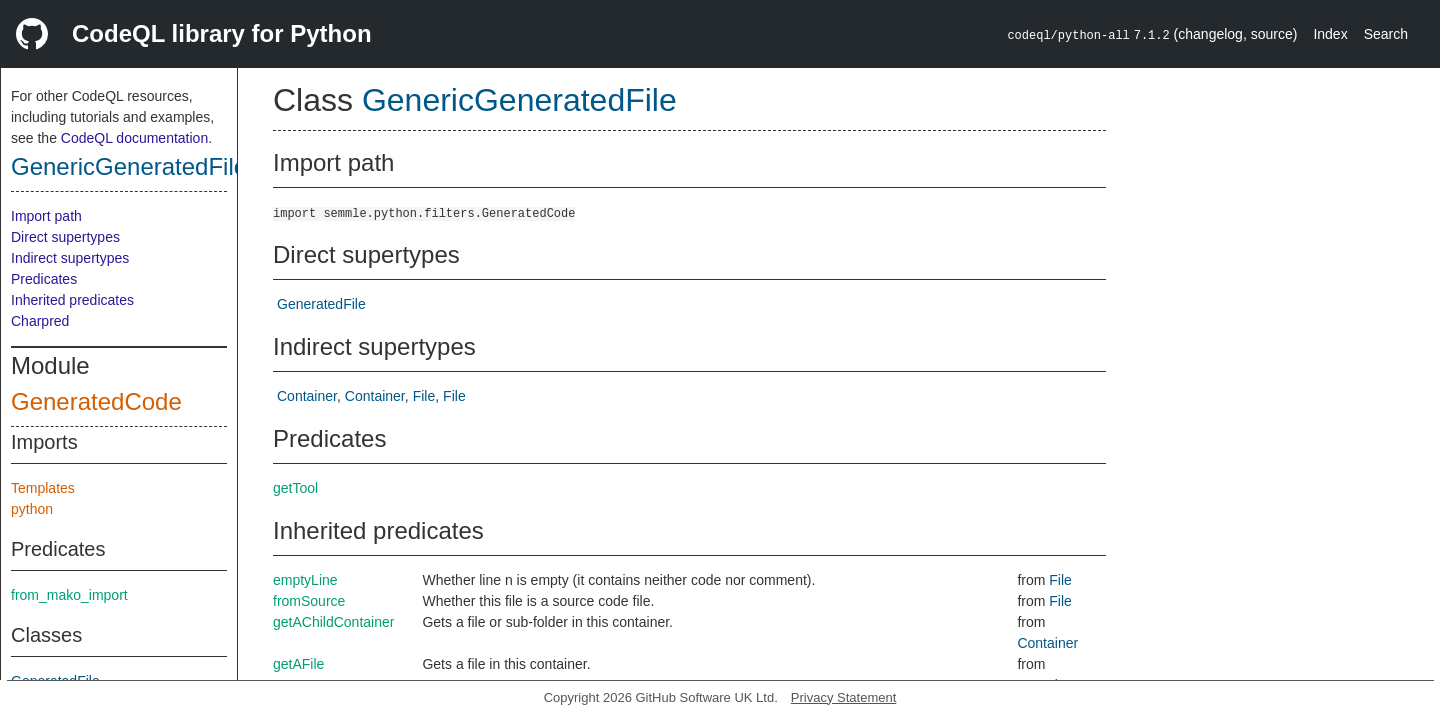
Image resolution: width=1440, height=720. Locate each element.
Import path (46, 216)
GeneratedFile (321, 304)
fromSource (309, 601)
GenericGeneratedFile (129, 166)
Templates (43, 488)
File (424, 396)
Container (307, 396)
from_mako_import (69, 595)
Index (1330, 34)
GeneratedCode (96, 401)
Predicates (44, 279)
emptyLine (305, 580)
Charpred (40, 321)
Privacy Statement (844, 697)
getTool (295, 488)
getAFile (298, 664)
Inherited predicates (72, 300)
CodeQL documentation (134, 138)
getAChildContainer (333, 622)
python (32, 509)
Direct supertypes (65, 237)
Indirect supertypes (70, 258)
